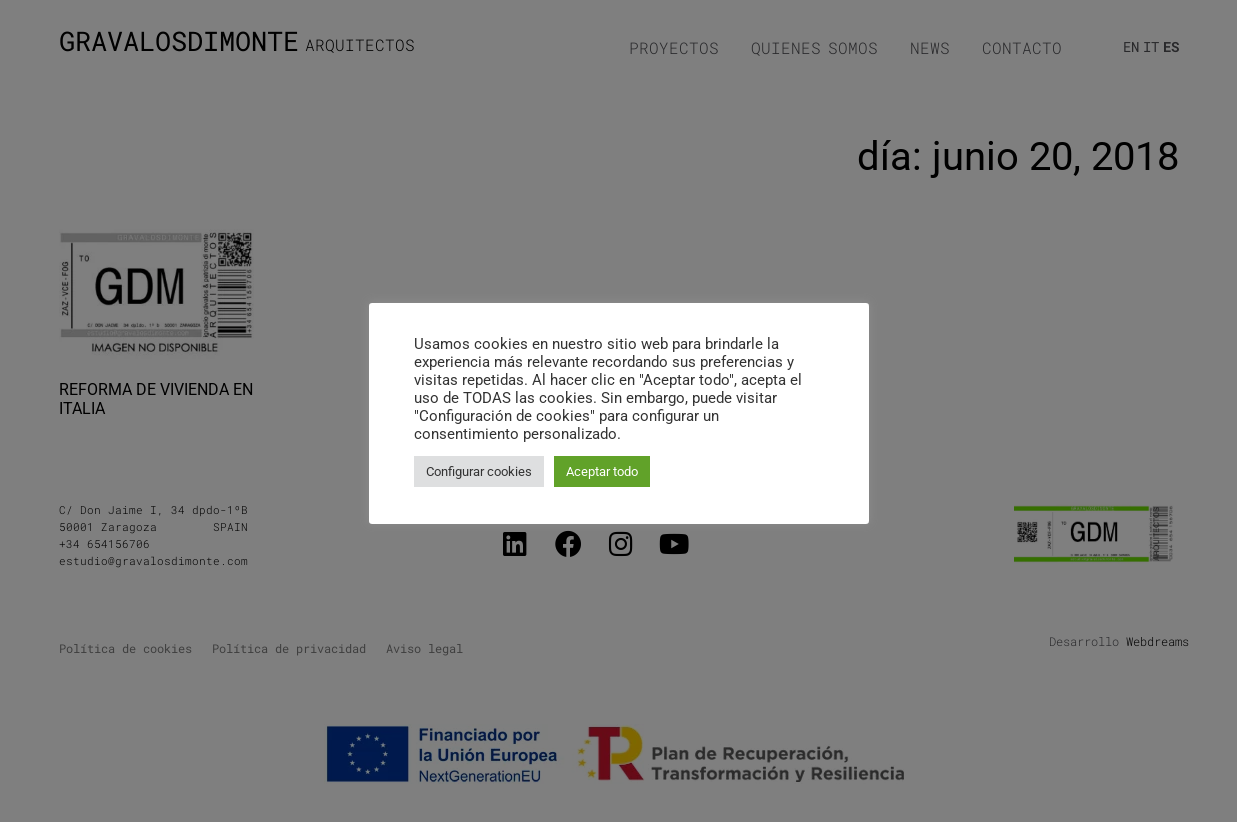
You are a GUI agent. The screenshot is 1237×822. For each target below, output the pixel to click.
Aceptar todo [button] (602, 471)
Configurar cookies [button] (479, 471)
